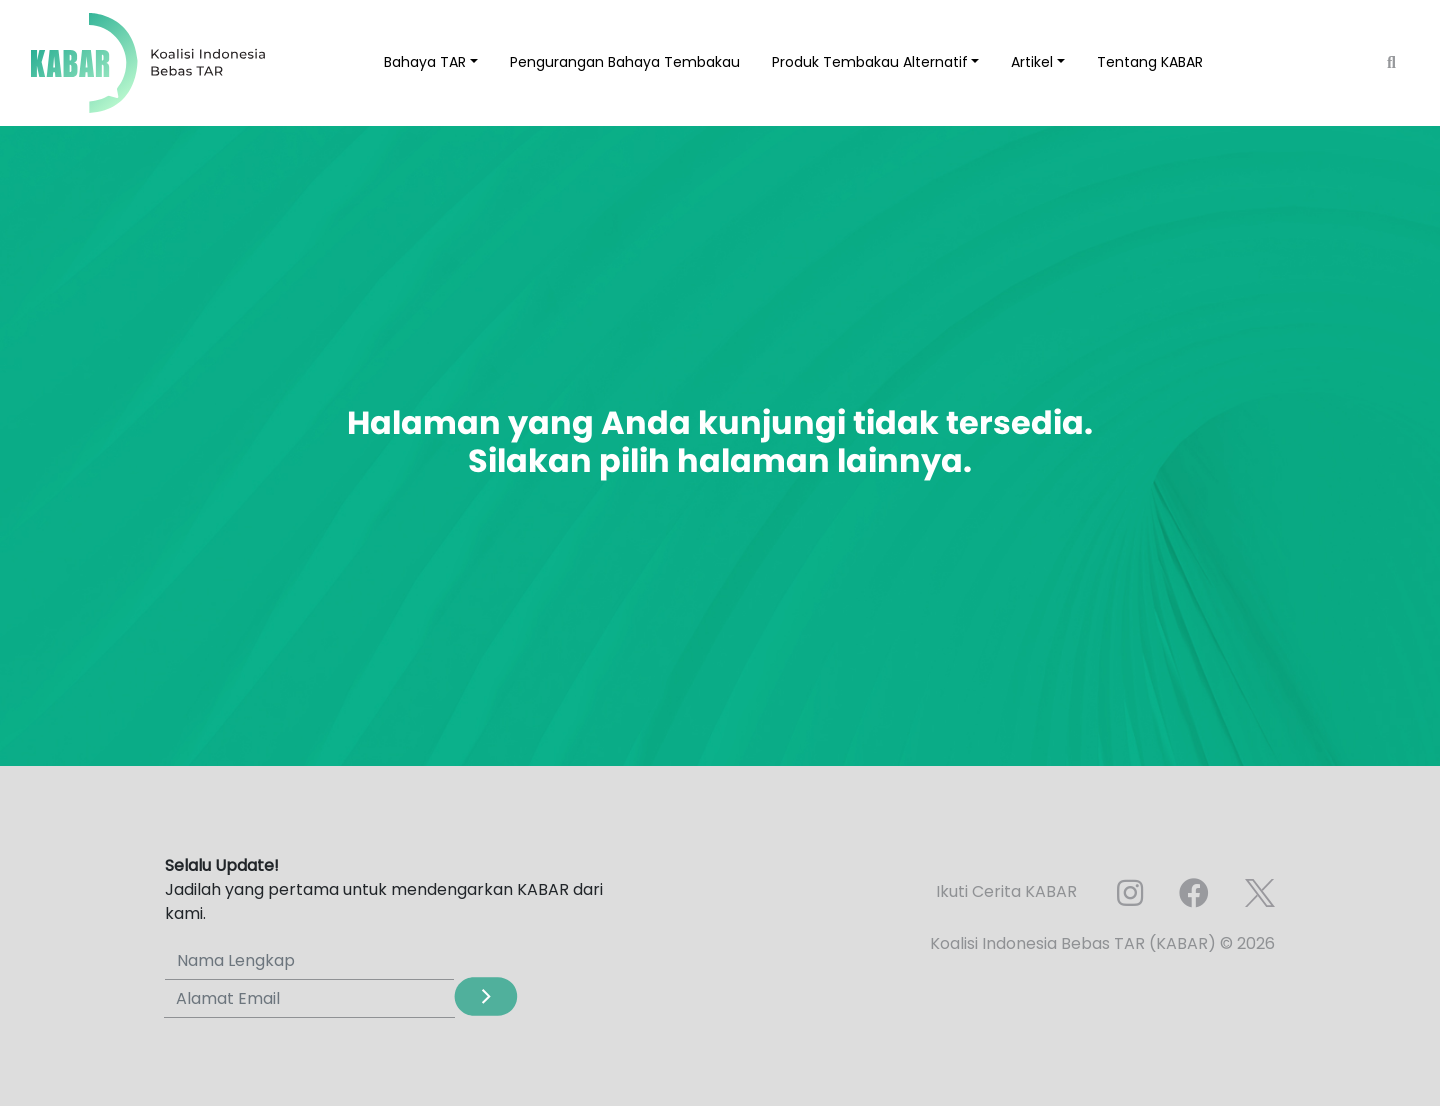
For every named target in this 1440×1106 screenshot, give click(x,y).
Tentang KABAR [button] (1150, 62)
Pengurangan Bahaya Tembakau (625, 62)
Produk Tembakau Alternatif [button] (870, 62)
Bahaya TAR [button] (425, 62)
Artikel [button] (1032, 62)
